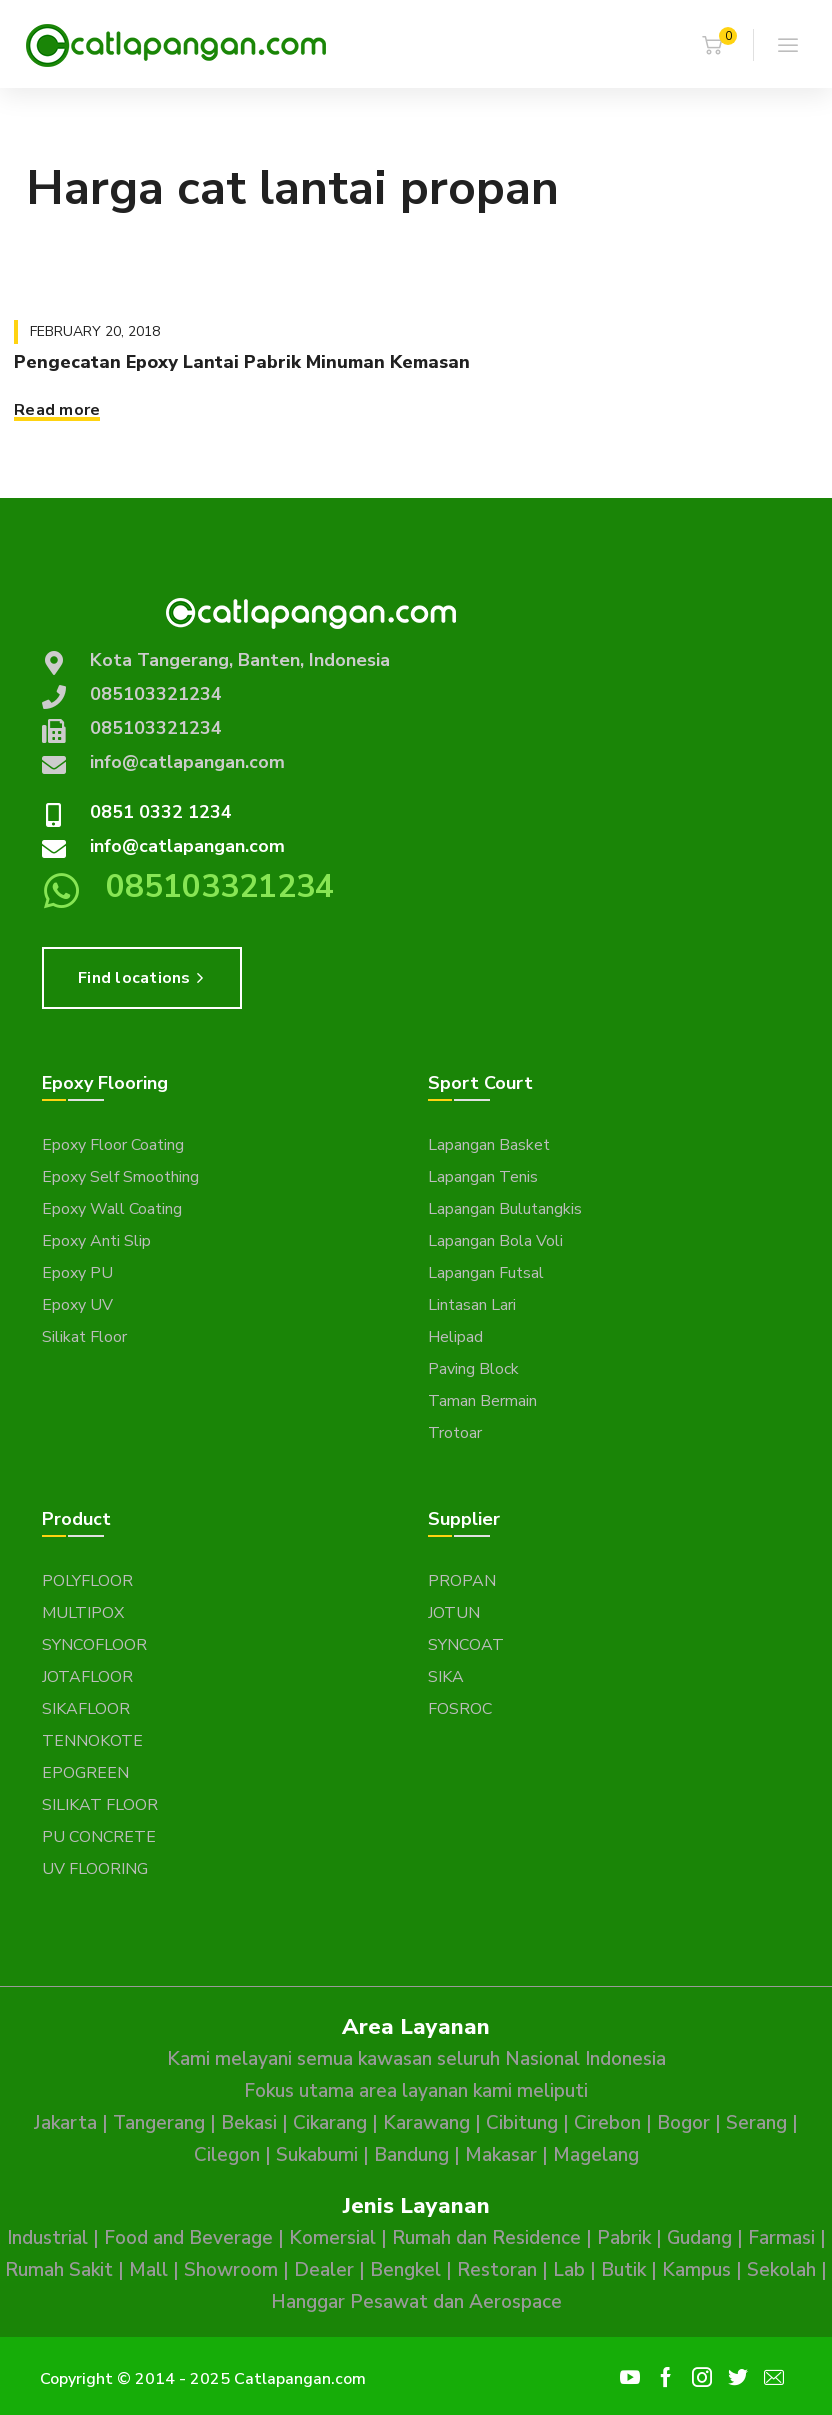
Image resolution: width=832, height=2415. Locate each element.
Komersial (332, 2238)
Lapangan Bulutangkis (505, 1209)
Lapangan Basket (489, 1145)
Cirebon (607, 2123)
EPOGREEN (85, 1773)
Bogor (683, 2123)
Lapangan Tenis (483, 1177)
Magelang (596, 2155)
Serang (756, 2123)
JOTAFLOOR (87, 1677)
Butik (623, 2270)
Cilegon (227, 2155)
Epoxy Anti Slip (96, 1241)
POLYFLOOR (87, 1581)
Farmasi (781, 2238)
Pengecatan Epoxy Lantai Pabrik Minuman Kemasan (242, 362)
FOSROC (460, 1709)
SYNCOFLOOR (94, 1645)
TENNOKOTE (92, 1741)
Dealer (324, 2270)
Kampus (696, 2270)
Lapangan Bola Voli (495, 1241)
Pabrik (624, 2238)
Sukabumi (317, 2155)
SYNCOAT (466, 1645)
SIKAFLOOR (86, 1709)
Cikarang (330, 2123)
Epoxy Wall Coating (112, 1209)
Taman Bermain (482, 1401)
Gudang (699, 2238)
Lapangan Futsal (486, 1273)
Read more (57, 410)
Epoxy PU (77, 1273)
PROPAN (462, 1581)
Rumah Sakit (59, 2270)
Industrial (47, 2238)
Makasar (501, 2155)
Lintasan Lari (472, 1305)
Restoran (497, 2270)
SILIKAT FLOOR (100, 1805)
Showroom (231, 2270)
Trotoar (455, 1433)
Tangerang (159, 2123)
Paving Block (473, 1369)
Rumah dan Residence (486, 2238)
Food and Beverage (188, 2238)
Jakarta (65, 2123)
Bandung (411, 2155)
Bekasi (249, 2123)
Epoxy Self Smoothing (120, 1177)
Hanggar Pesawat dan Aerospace (416, 2302)
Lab (569, 2270)
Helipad (455, 1337)
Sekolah (781, 2270)
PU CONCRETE (99, 1837)
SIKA (446, 1677)
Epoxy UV (77, 1305)
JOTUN (454, 1613)
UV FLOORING (95, 1869)
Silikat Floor (84, 1337)
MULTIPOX (83, 1613)
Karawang (426, 2123)
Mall (148, 2270)
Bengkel (405, 2270)
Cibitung (522, 2123)
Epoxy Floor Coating (113, 1145)
